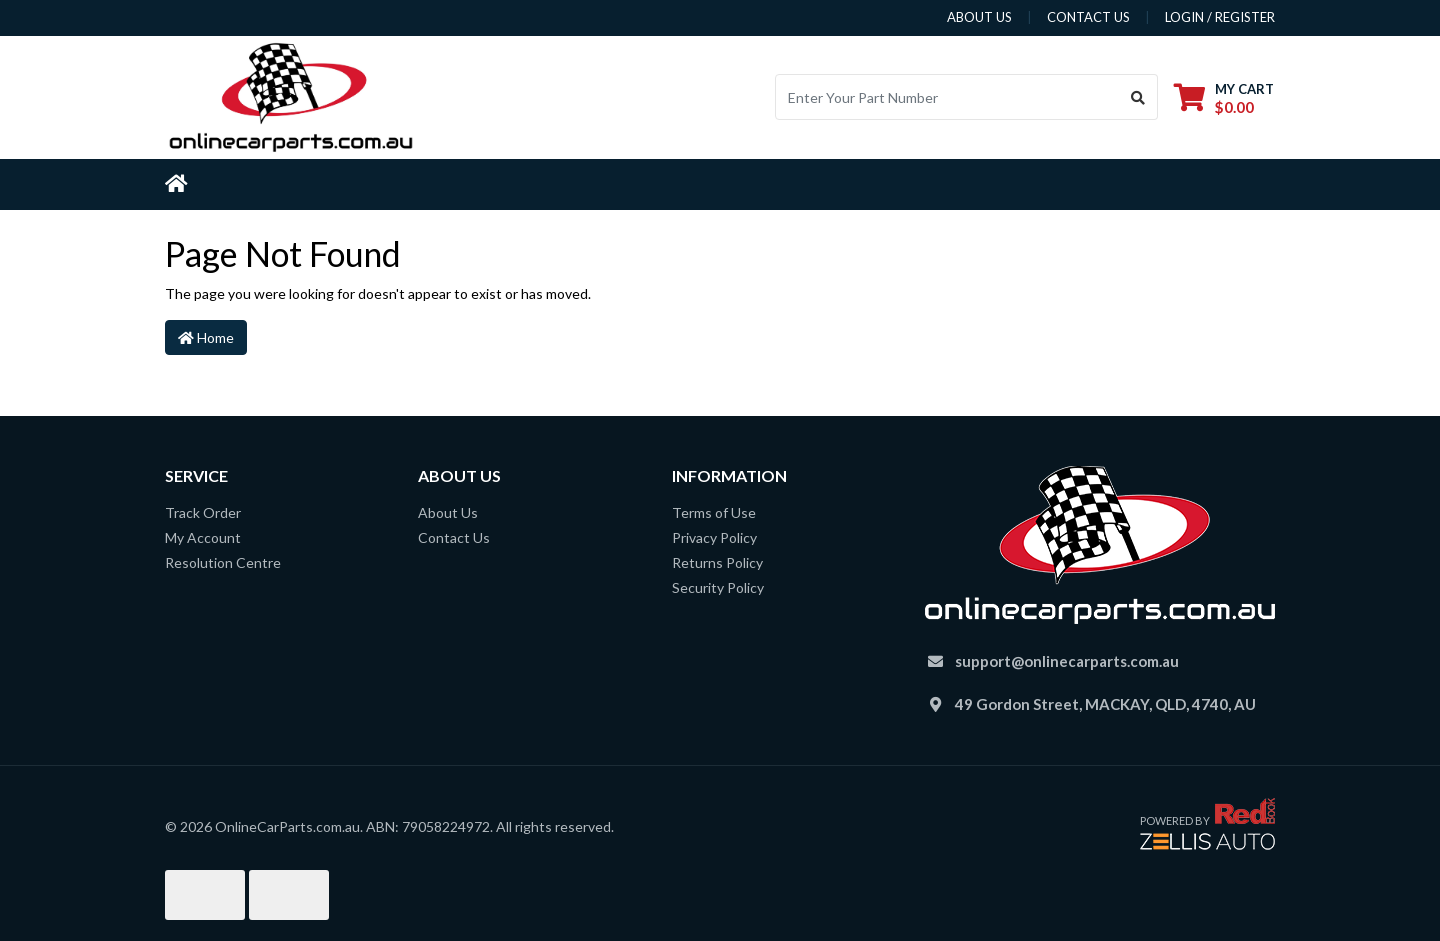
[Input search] (947, 97)
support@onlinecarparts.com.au (1067, 661)
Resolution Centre (223, 562)
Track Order (203, 512)
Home (206, 337)
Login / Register (1220, 17)
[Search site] (1138, 97)
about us (979, 17)
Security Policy (718, 587)
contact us (1088, 17)
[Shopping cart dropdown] (1224, 97)
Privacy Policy (714, 537)
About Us (448, 512)
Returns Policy (717, 562)
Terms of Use (714, 512)
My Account (203, 537)
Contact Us (454, 537)
